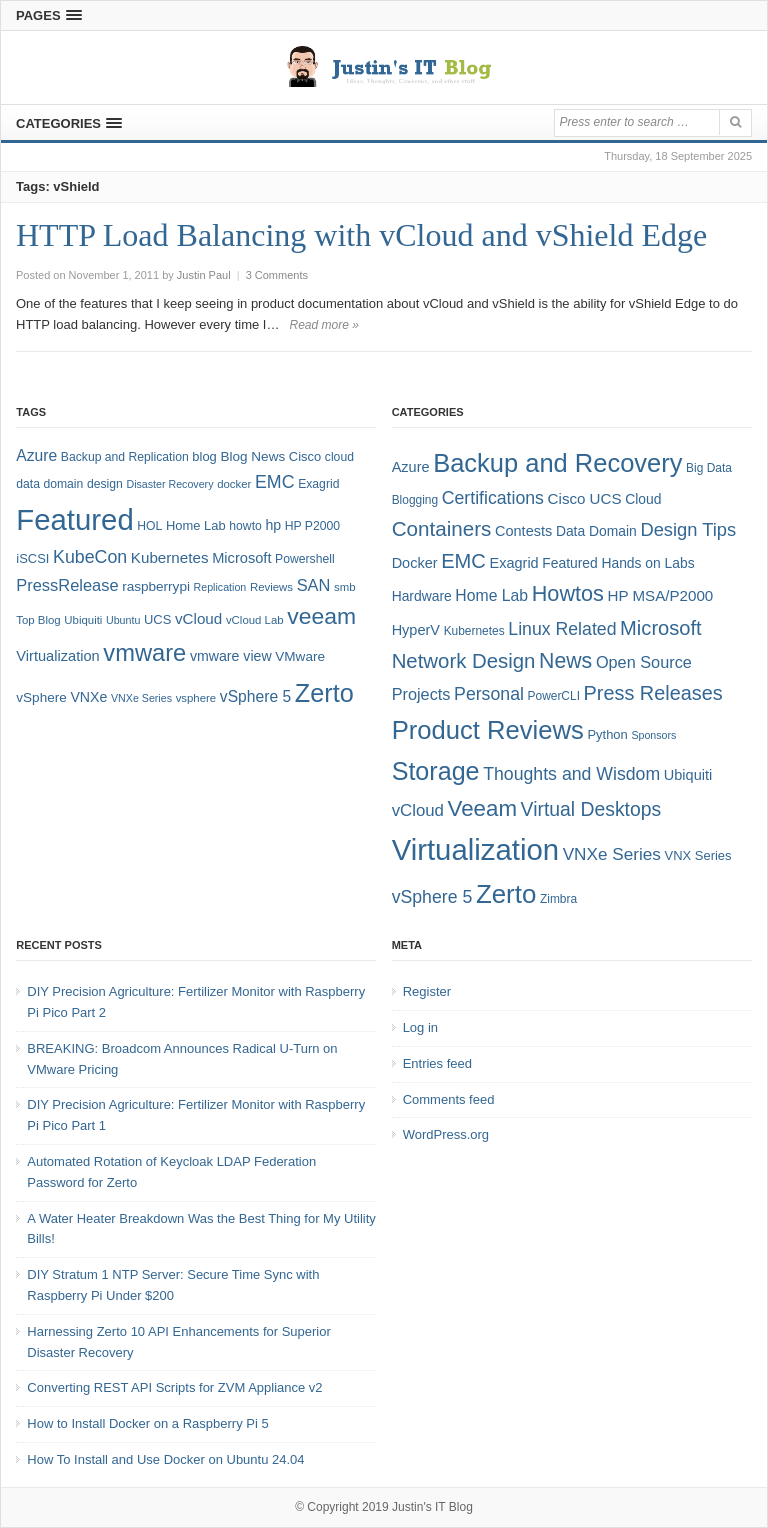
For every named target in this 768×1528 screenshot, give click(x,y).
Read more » (323, 325)
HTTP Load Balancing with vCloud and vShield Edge (361, 235)
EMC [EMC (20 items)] (275, 482)
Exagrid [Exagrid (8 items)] (318, 484)
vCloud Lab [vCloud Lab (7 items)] (255, 620)
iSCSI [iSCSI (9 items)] (32, 558)
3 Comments (277, 275)
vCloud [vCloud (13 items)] (198, 618)
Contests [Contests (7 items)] (523, 531)
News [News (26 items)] (565, 661)
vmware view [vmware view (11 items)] (231, 656)
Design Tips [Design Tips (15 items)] (688, 529)
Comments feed (449, 1099)
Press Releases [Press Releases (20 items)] (653, 693)
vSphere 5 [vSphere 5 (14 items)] (255, 696)
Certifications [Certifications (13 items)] (493, 498)
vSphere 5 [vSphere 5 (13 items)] (432, 897)
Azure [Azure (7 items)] (411, 467)
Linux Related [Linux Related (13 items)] (562, 629)
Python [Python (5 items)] (607, 734)
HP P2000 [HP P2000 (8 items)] (312, 526)
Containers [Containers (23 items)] (442, 528)
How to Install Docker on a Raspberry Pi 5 (147, 1423)
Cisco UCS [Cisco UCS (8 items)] (585, 498)
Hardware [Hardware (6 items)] (422, 596)
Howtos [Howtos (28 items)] (568, 593)
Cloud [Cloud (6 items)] (643, 499)
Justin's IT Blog (432, 1507)
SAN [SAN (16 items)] (314, 585)
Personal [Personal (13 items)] (489, 694)
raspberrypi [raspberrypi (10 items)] (156, 586)
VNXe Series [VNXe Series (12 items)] (612, 854)
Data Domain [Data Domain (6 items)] (596, 531)
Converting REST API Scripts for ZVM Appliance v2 (174, 1387)
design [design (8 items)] (105, 484)
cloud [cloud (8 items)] (339, 457)
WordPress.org (446, 1134)
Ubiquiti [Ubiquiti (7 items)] (83, 620)
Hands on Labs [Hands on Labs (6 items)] (647, 563)
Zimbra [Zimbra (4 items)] (558, 899)
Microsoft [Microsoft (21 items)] (661, 628)
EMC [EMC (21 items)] (463, 561)
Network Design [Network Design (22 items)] (464, 661)
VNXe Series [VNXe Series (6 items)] (141, 698)
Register (427, 991)
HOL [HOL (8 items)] (149, 526)
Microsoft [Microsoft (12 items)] (241, 558)
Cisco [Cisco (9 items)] (305, 456)
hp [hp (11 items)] (273, 525)
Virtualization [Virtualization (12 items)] (57, 656)
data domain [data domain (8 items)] (49, 484)
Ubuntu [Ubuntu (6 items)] (123, 620)
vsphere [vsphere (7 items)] (196, 698)
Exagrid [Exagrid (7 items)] (514, 563)
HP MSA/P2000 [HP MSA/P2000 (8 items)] (661, 595)
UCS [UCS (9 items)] (157, 619)
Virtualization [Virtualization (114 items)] (475, 849)
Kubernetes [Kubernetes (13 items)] (170, 557)
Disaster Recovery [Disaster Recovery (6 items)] (169, 484)
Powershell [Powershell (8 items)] (305, 559)
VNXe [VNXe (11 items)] (88, 697)
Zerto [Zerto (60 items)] (506, 894)
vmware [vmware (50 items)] (144, 653)
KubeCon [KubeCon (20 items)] (90, 557)
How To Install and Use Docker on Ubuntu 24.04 (165, 1459)
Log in (420, 1027)
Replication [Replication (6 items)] (220, 587)
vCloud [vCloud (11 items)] (418, 810)
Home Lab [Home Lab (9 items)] (196, 525)
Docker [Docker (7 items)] (415, 563)
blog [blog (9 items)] (204, 456)
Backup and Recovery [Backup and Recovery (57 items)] (557, 463)
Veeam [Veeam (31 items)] (482, 808)
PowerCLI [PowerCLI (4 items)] (554, 696)
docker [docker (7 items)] (234, 484)
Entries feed (437, 1063)
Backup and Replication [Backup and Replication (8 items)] (125, 457)
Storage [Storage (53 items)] (436, 771)
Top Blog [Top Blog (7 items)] (38, 620)
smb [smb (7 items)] (345, 587)
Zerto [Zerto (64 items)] (324, 693)
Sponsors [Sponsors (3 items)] (653, 735)
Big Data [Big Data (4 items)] (709, 468)
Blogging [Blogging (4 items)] (415, 500)
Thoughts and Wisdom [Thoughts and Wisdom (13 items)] (571, 774)
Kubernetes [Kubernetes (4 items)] (474, 631)
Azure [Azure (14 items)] (36, 455)
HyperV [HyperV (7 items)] (416, 630)
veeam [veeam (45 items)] (321, 616)
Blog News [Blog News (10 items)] (252, 456)
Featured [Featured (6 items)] (569, 563)
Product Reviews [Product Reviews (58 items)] (488, 730)
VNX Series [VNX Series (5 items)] (698, 855)
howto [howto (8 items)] (245, 526)
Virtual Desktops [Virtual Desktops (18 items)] (591, 809)
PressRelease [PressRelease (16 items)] (67, 585)
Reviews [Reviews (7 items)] (271, 587)
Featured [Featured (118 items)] (74, 519)
